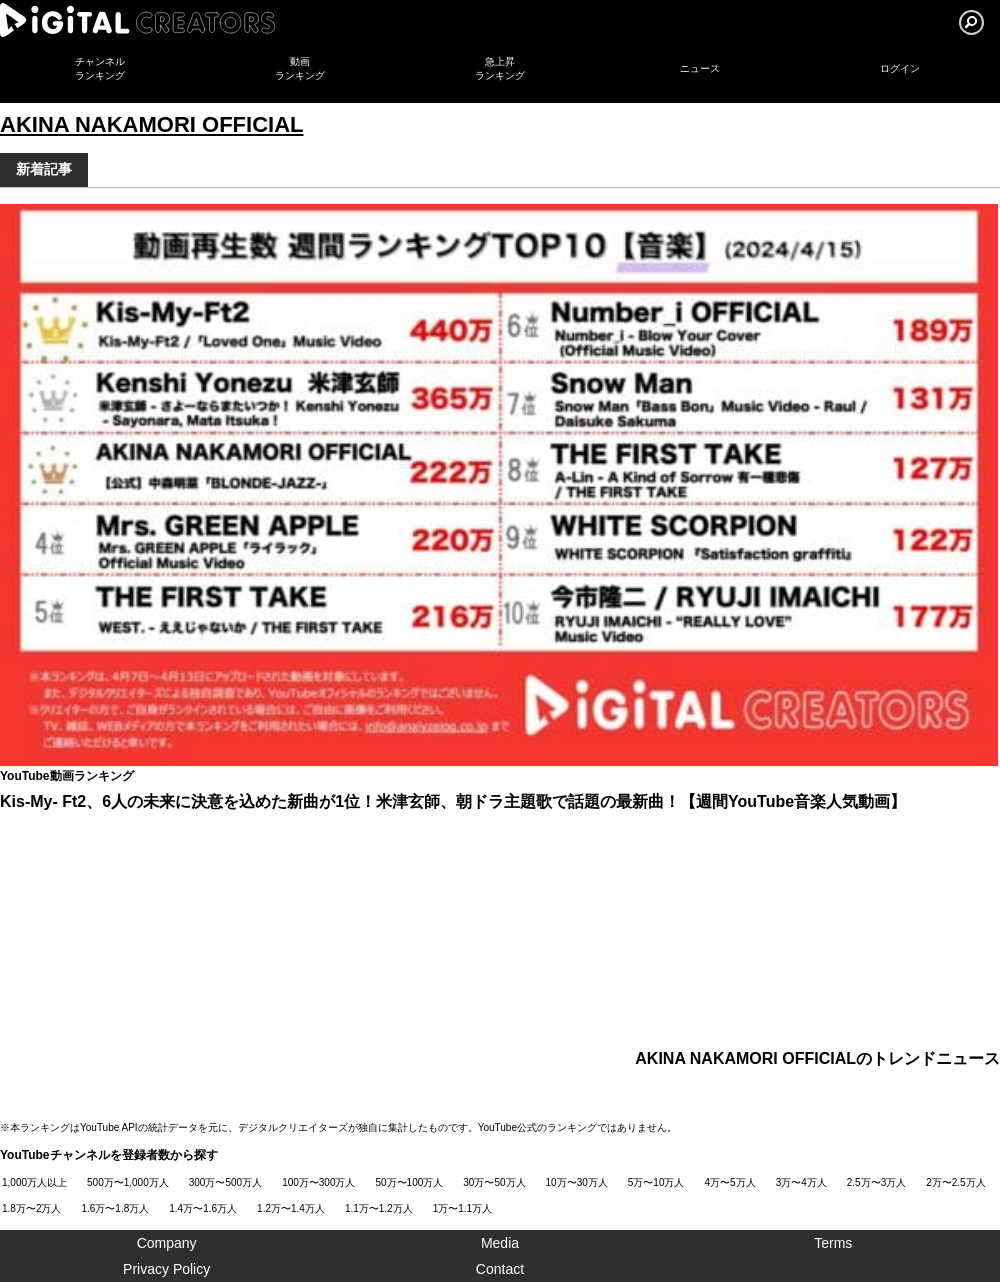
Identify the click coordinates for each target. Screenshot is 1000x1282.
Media (500, 1243)
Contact (500, 1269)
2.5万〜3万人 (876, 1182)
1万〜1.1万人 (462, 1208)
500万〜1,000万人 (128, 1182)
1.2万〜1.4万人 (291, 1208)
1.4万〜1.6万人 (203, 1208)
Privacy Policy (166, 1269)
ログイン (900, 68)
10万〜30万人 (577, 1182)
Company (167, 1243)
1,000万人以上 (34, 1182)
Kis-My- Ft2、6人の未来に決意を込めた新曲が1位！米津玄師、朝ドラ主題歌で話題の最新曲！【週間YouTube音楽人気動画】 (453, 801)
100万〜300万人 (318, 1182)
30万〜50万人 (494, 1182)
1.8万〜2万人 (31, 1208)
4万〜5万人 (730, 1182)
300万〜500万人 (225, 1182)
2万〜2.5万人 (955, 1182)
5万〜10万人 (656, 1182)
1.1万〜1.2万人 (379, 1208)
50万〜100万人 (410, 1182)
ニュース (700, 68)
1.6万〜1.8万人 (115, 1208)
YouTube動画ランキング (67, 776)
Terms (833, 1243)
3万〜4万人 (801, 1182)
